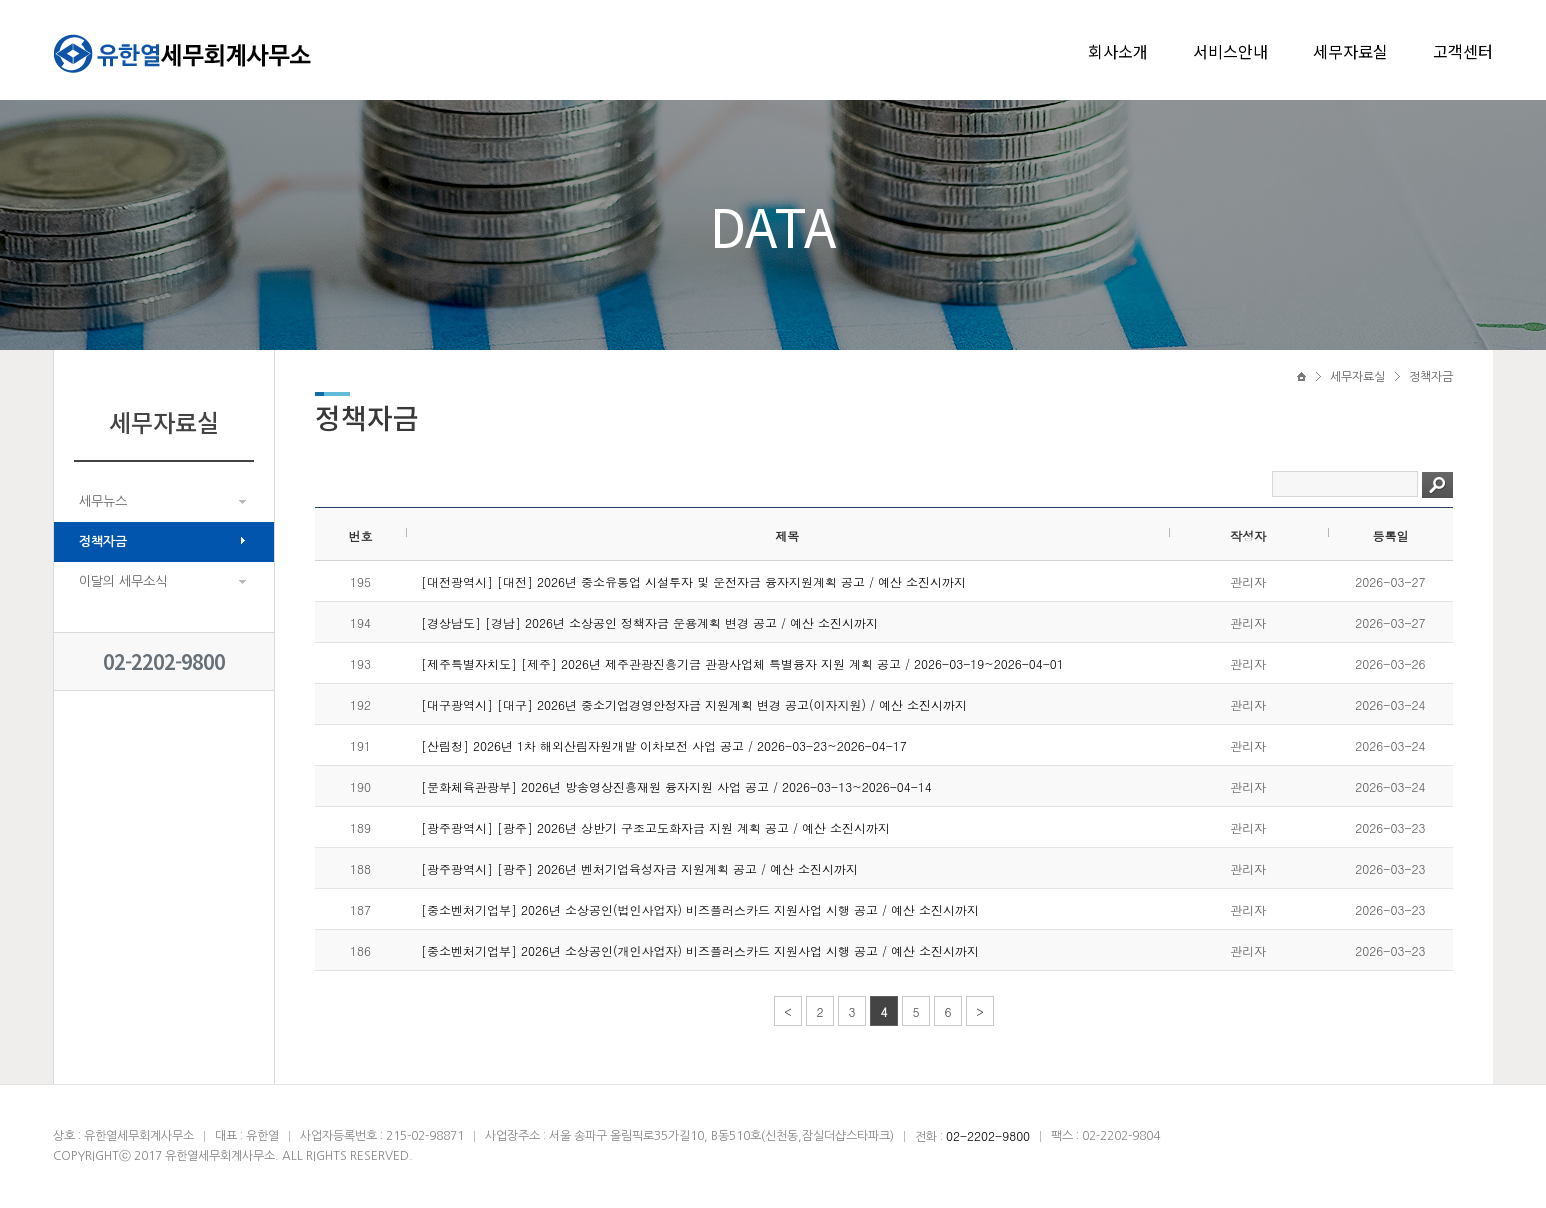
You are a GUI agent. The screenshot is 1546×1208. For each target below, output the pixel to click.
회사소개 (1118, 51)
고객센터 (1463, 51)
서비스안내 (1230, 51)
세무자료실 (1350, 51)
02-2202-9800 (164, 661)
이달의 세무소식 (123, 581)
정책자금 (103, 541)
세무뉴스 (103, 501)
